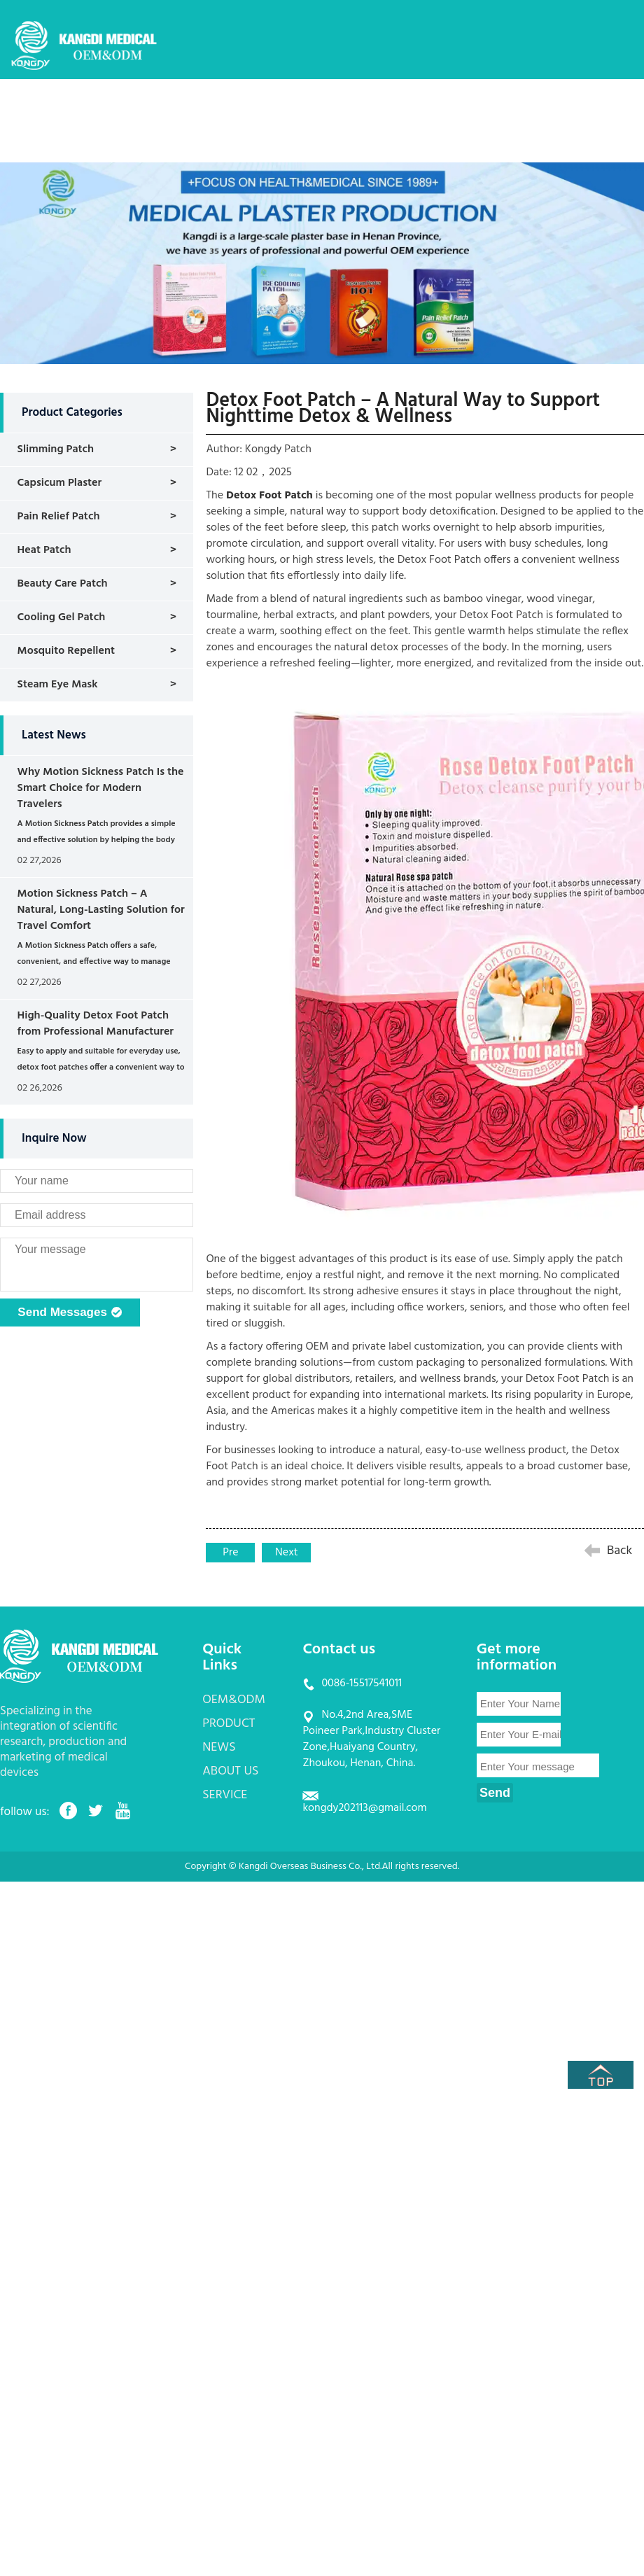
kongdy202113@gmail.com (364, 1808)
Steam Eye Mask (58, 685)
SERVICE (548, 108)
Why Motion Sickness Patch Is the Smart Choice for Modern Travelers (101, 788)
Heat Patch (44, 550)
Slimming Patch (56, 449)
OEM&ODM (257, 108)
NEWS (404, 108)
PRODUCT (337, 108)
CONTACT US (200, 150)
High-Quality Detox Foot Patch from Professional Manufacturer (96, 1024)
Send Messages (70, 1313)
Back (619, 1551)
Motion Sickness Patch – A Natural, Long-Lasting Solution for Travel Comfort (101, 910)
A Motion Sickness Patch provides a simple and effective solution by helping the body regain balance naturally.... (97, 840)
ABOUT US (474, 108)
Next (286, 1553)
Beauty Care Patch (63, 584)
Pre (230, 1553)
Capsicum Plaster (60, 483)
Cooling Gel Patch (62, 617)
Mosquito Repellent (66, 651)
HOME (184, 108)
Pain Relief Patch (59, 516)
